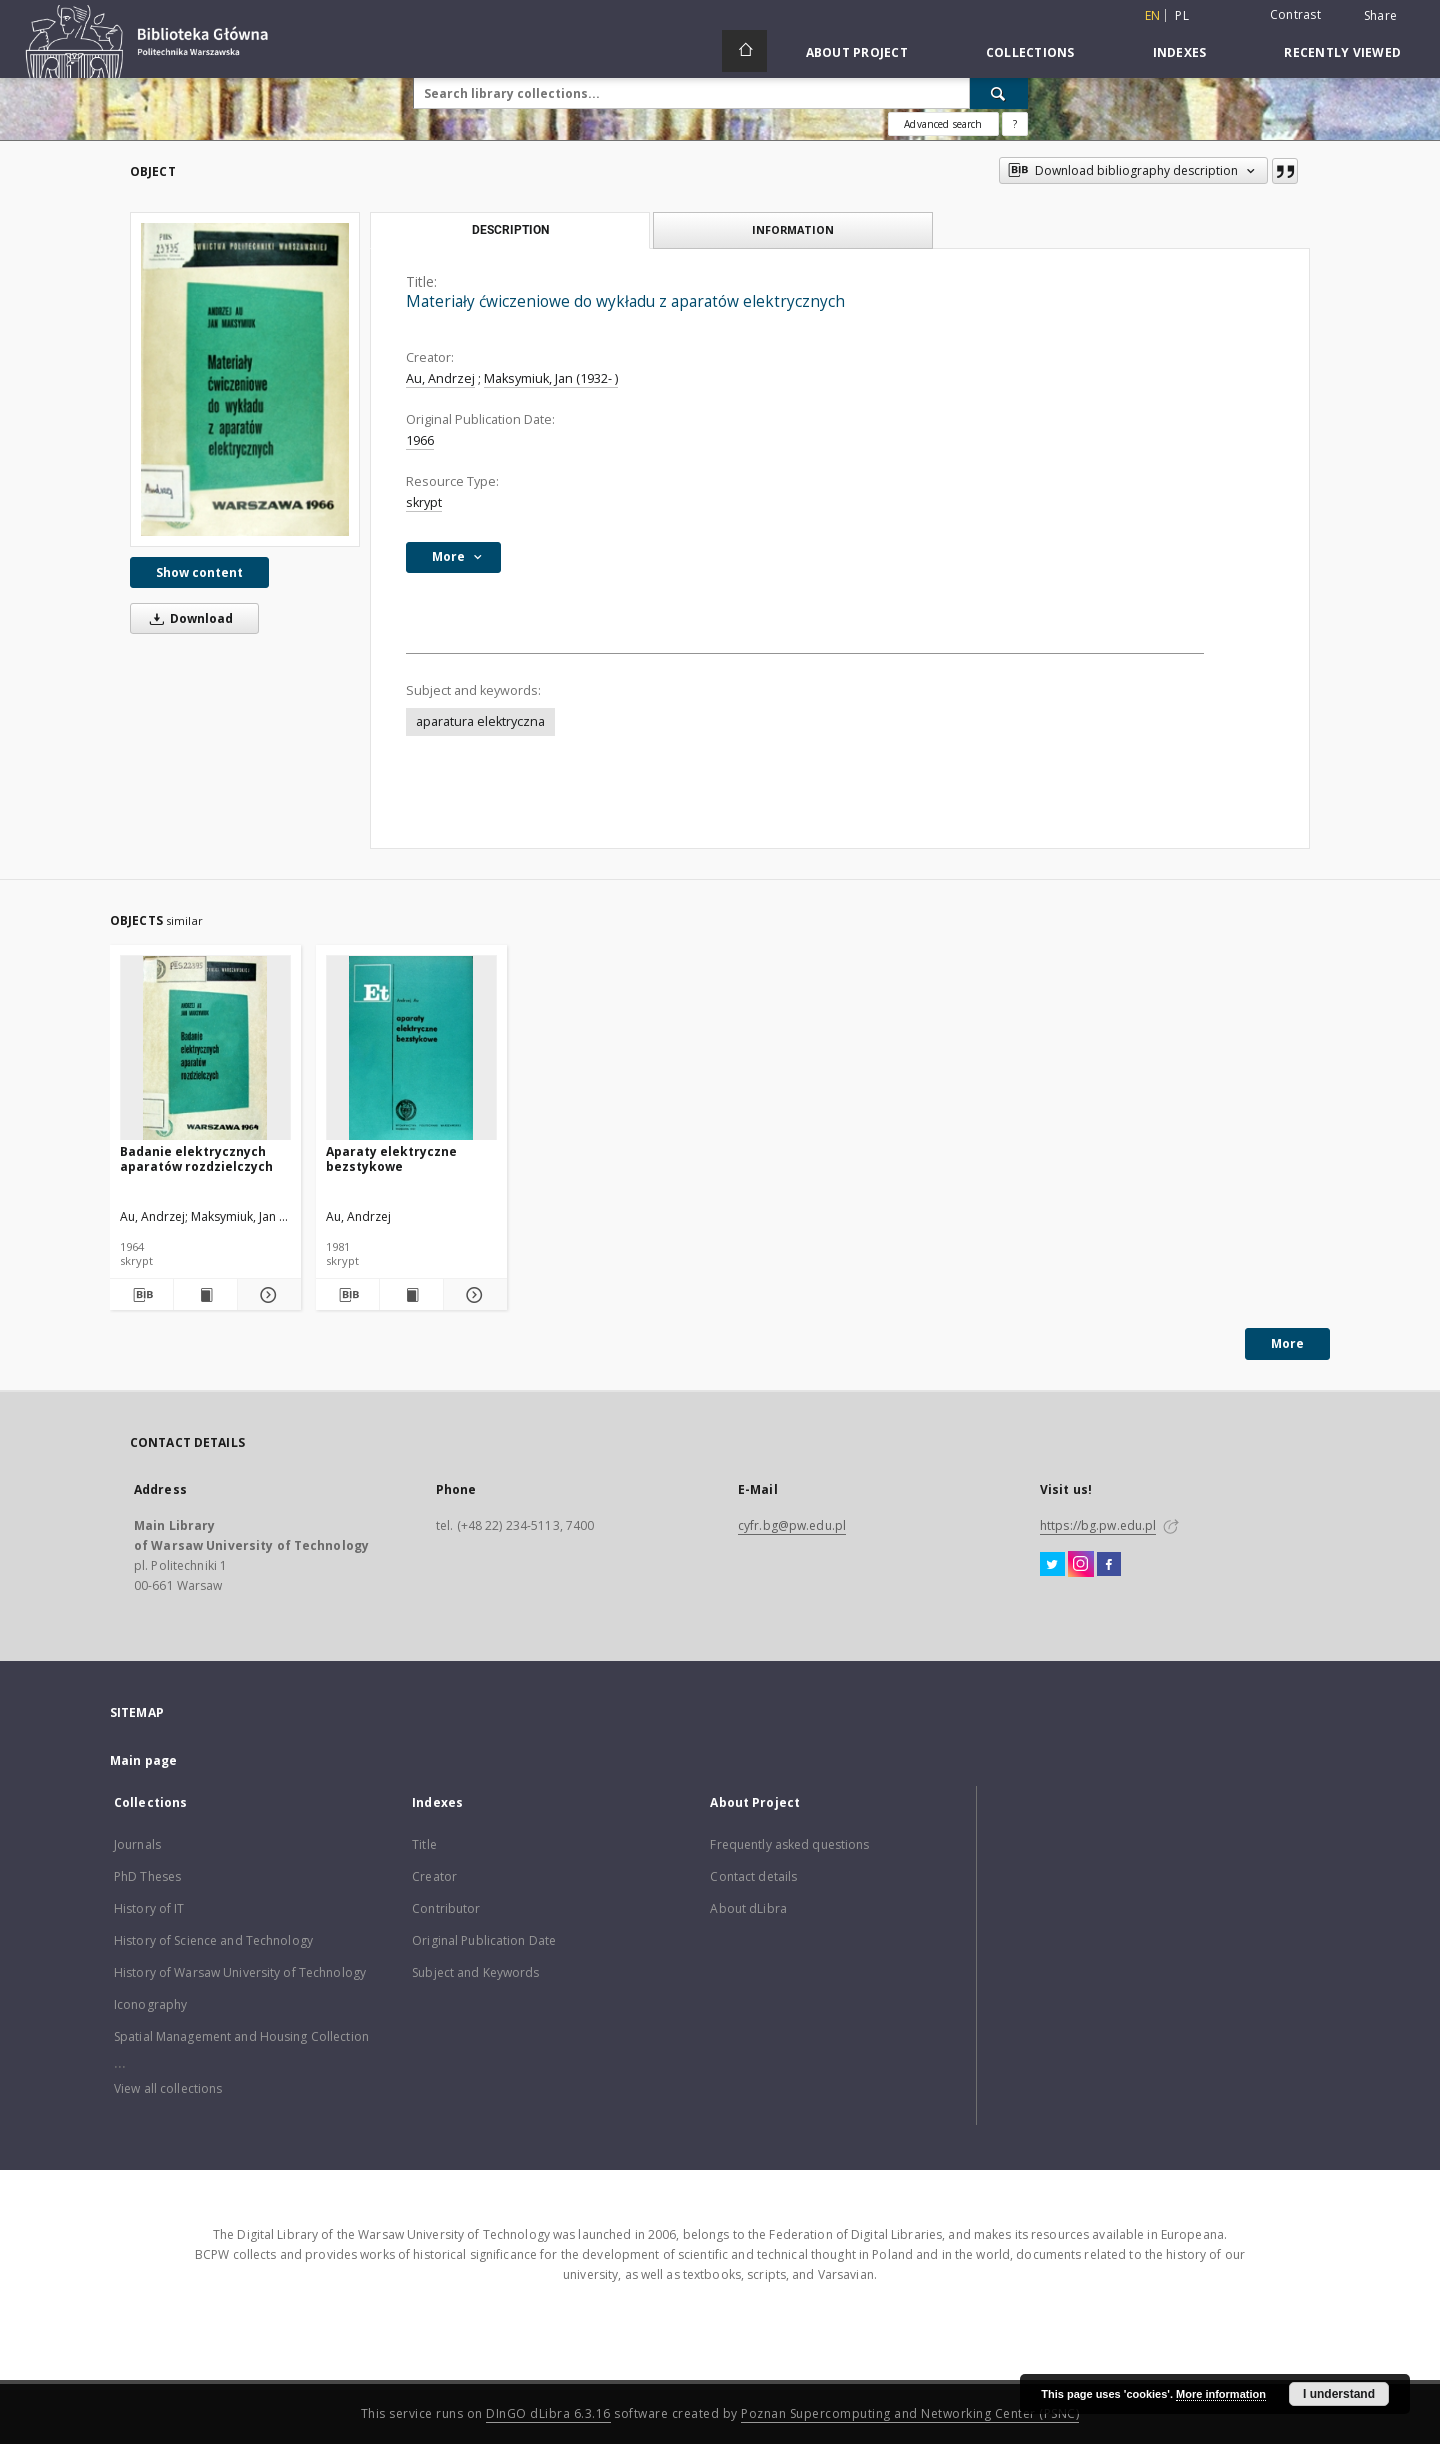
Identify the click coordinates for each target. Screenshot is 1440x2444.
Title (424, 1844)
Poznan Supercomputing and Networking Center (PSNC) (910, 2413)
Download (188, 618)
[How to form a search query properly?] (1015, 124)
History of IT (149, 1908)
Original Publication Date (484, 1940)
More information (1221, 2394)
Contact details (753, 1876)
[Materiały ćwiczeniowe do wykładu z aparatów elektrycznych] (245, 379)
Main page (143, 1760)
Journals (137, 1844)
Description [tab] (510, 230)
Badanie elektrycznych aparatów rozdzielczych (196, 1158)
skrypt (424, 502)
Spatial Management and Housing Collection (241, 2036)
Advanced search (943, 124)
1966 (420, 440)
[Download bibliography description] (141, 1295)
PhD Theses (147, 1876)
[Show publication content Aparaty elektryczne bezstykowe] (411, 1295)
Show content (199, 572)
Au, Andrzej (440, 378)
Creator (434, 1876)
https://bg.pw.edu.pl (1098, 1525)
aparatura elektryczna (480, 721)
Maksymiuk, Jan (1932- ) (551, 378)
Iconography (150, 2004)
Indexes (1180, 52)
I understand (1339, 2394)
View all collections (168, 2088)
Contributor (446, 1908)
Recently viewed (1342, 52)
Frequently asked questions (789, 1844)
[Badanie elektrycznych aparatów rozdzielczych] (205, 1048)
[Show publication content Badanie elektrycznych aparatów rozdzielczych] (205, 1295)
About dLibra (748, 1908)
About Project (857, 52)
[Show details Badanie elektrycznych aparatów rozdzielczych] (266, 1295)
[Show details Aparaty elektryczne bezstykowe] (472, 1295)
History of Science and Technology (213, 1940)
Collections (1030, 52)
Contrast (1295, 14)
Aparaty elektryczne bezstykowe (391, 1158)
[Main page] (744, 51)
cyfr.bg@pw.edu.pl (792, 1525)
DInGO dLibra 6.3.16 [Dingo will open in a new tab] (548, 2413)
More (1287, 1343)
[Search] (999, 93)
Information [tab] (793, 229)
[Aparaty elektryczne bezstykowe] (411, 1048)
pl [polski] (1182, 15)
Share (1380, 16)
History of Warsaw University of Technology (240, 1972)
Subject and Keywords (475, 1972)
